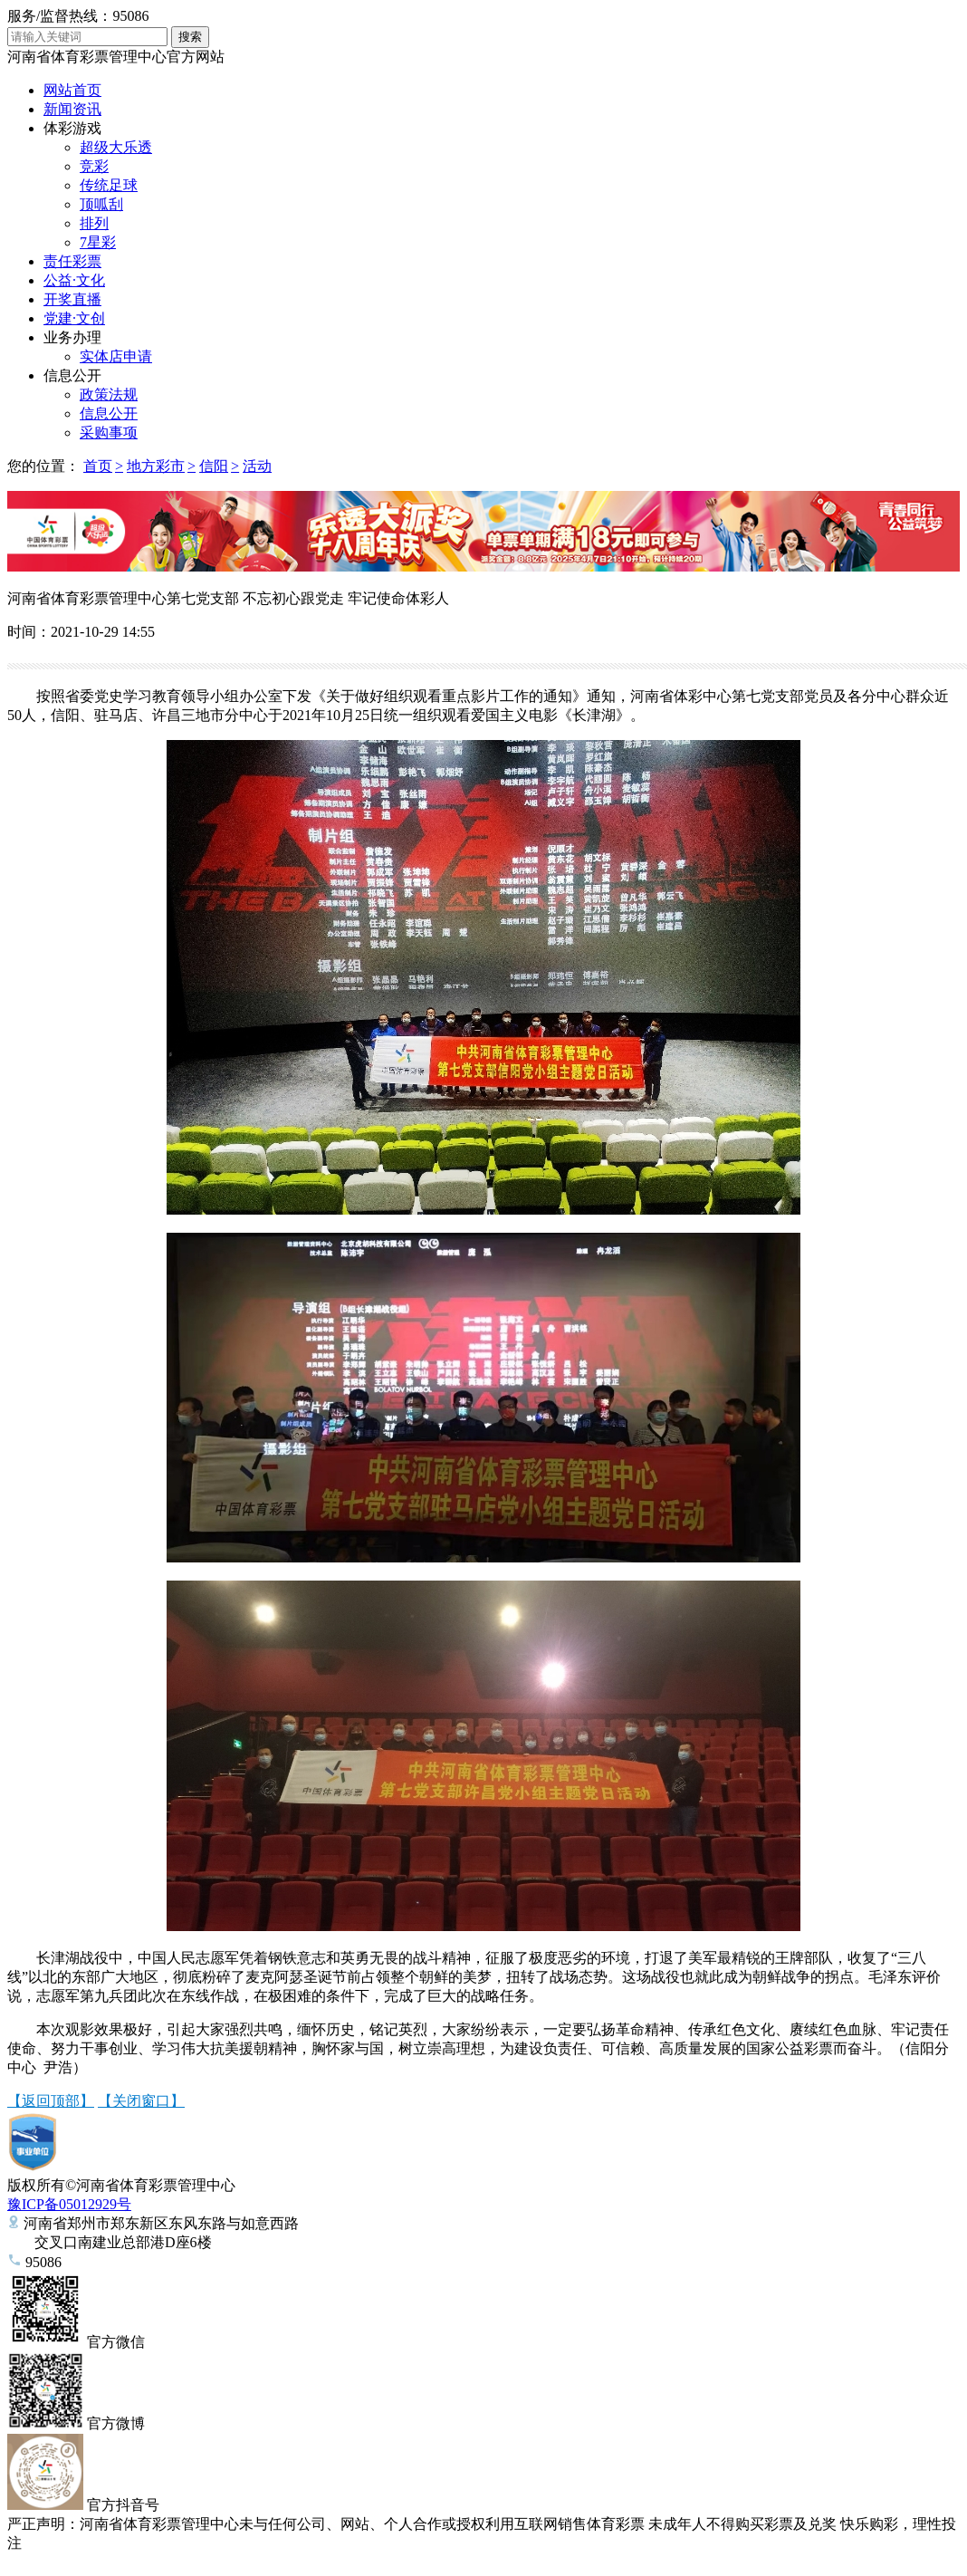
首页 (97, 466)
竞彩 (94, 166)
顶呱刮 (101, 204)
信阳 (213, 466)
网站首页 (72, 90)
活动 (257, 466)
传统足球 (109, 185)
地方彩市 (156, 466)
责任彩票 (72, 261)
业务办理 (72, 337)
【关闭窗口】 (141, 2101)
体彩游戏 (72, 128)
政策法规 (109, 394)
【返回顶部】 (50, 2101)
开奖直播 (72, 299)
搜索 (190, 36)
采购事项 (109, 432)
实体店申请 (116, 356)
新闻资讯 (72, 109)
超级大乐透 (116, 147)
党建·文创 (74, 318)
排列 (94, 223)
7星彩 (98, 242)
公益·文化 (74, 280)
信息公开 (72, 375)
